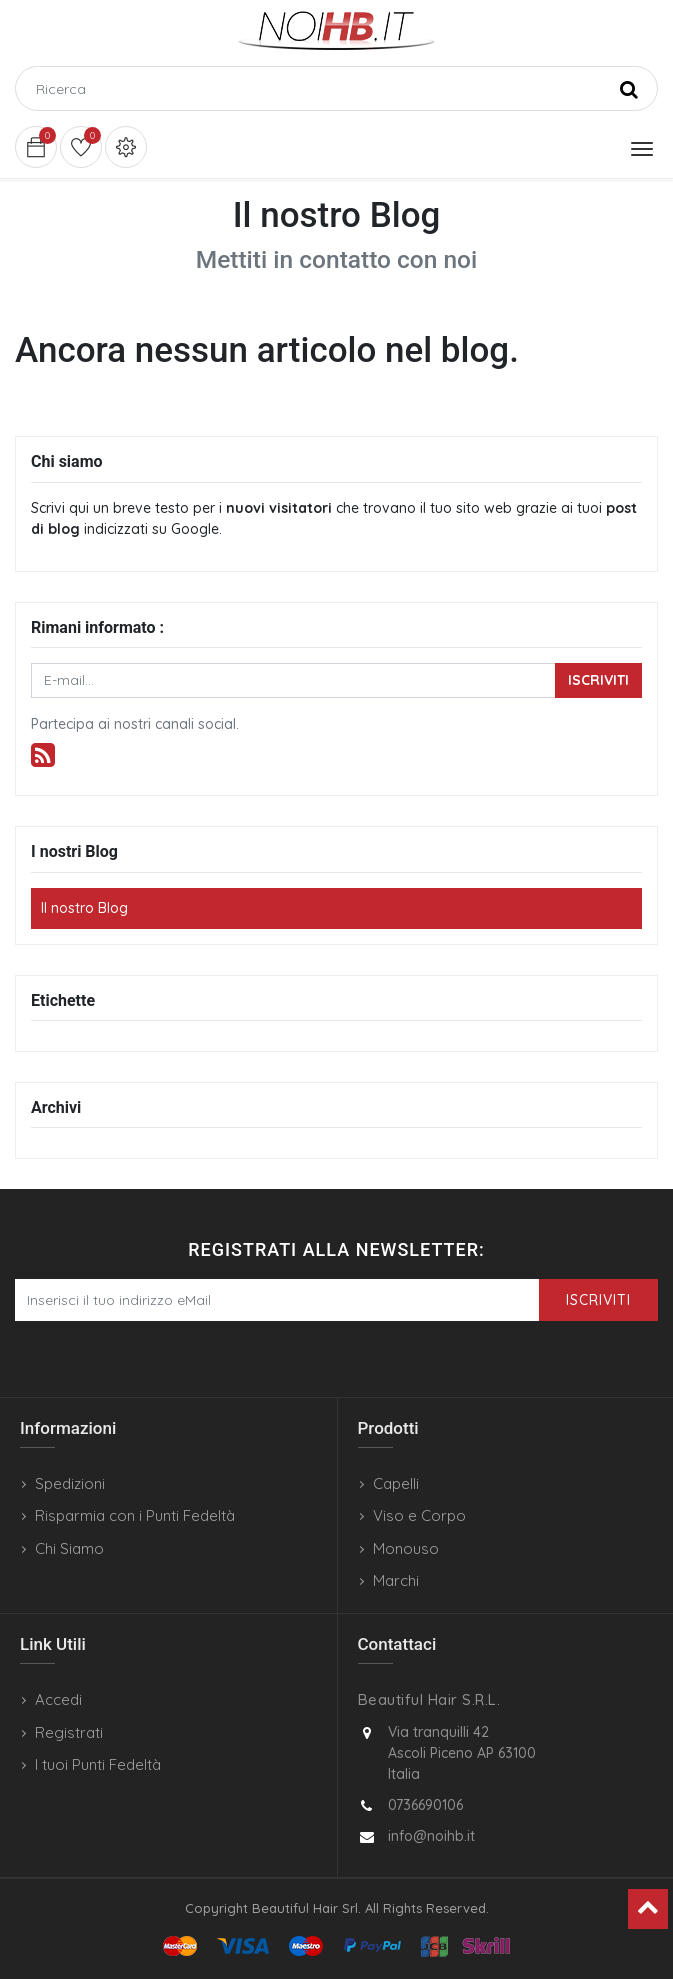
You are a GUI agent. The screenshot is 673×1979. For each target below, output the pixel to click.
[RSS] (43, 755)
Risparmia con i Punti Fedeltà (135, 1515)
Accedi (58, 1699)
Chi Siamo (69, 1548)
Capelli (396, 1483)
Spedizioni (70, 1483)
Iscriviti (598, 680)
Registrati (69, 1732)
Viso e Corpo (419, 1515)
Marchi (396, 1580)
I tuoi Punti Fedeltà (98, 1764)
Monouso (406, 1548)
